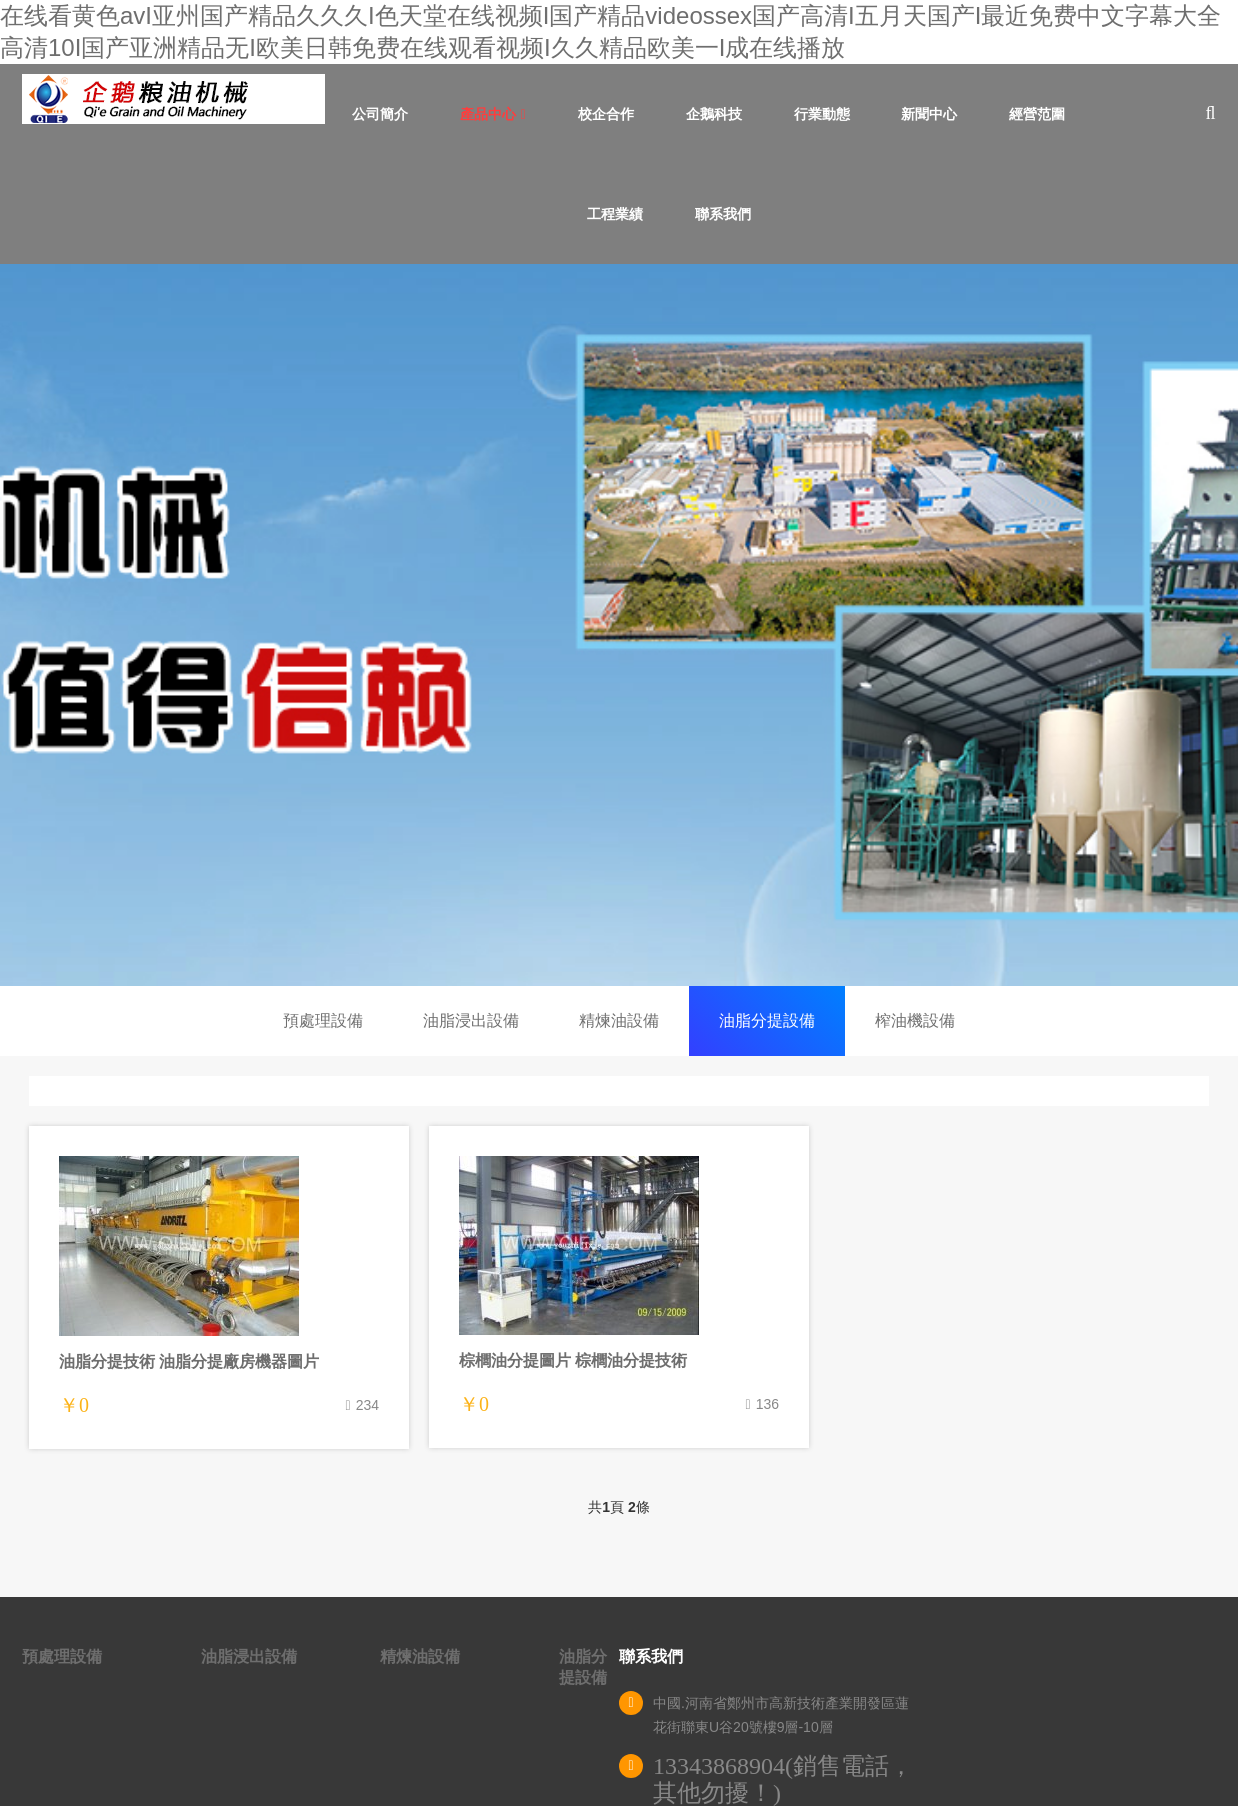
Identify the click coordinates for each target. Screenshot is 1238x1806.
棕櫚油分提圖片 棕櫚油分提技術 (573, 1360)
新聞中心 (929, 114)
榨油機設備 (915, 1020)
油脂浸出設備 (471, 1020)
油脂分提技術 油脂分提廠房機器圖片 (189, 1361)
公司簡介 (380, 114)
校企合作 (606, 114)
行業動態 (822, 114)
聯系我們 (723, 214)
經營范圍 (1037, 114)
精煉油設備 (619, 1020)
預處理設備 (323, 1020)
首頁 (286, 114)
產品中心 (493, 114)
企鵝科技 (714, 114)
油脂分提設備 (767, 1020)
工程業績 (615, 214)
